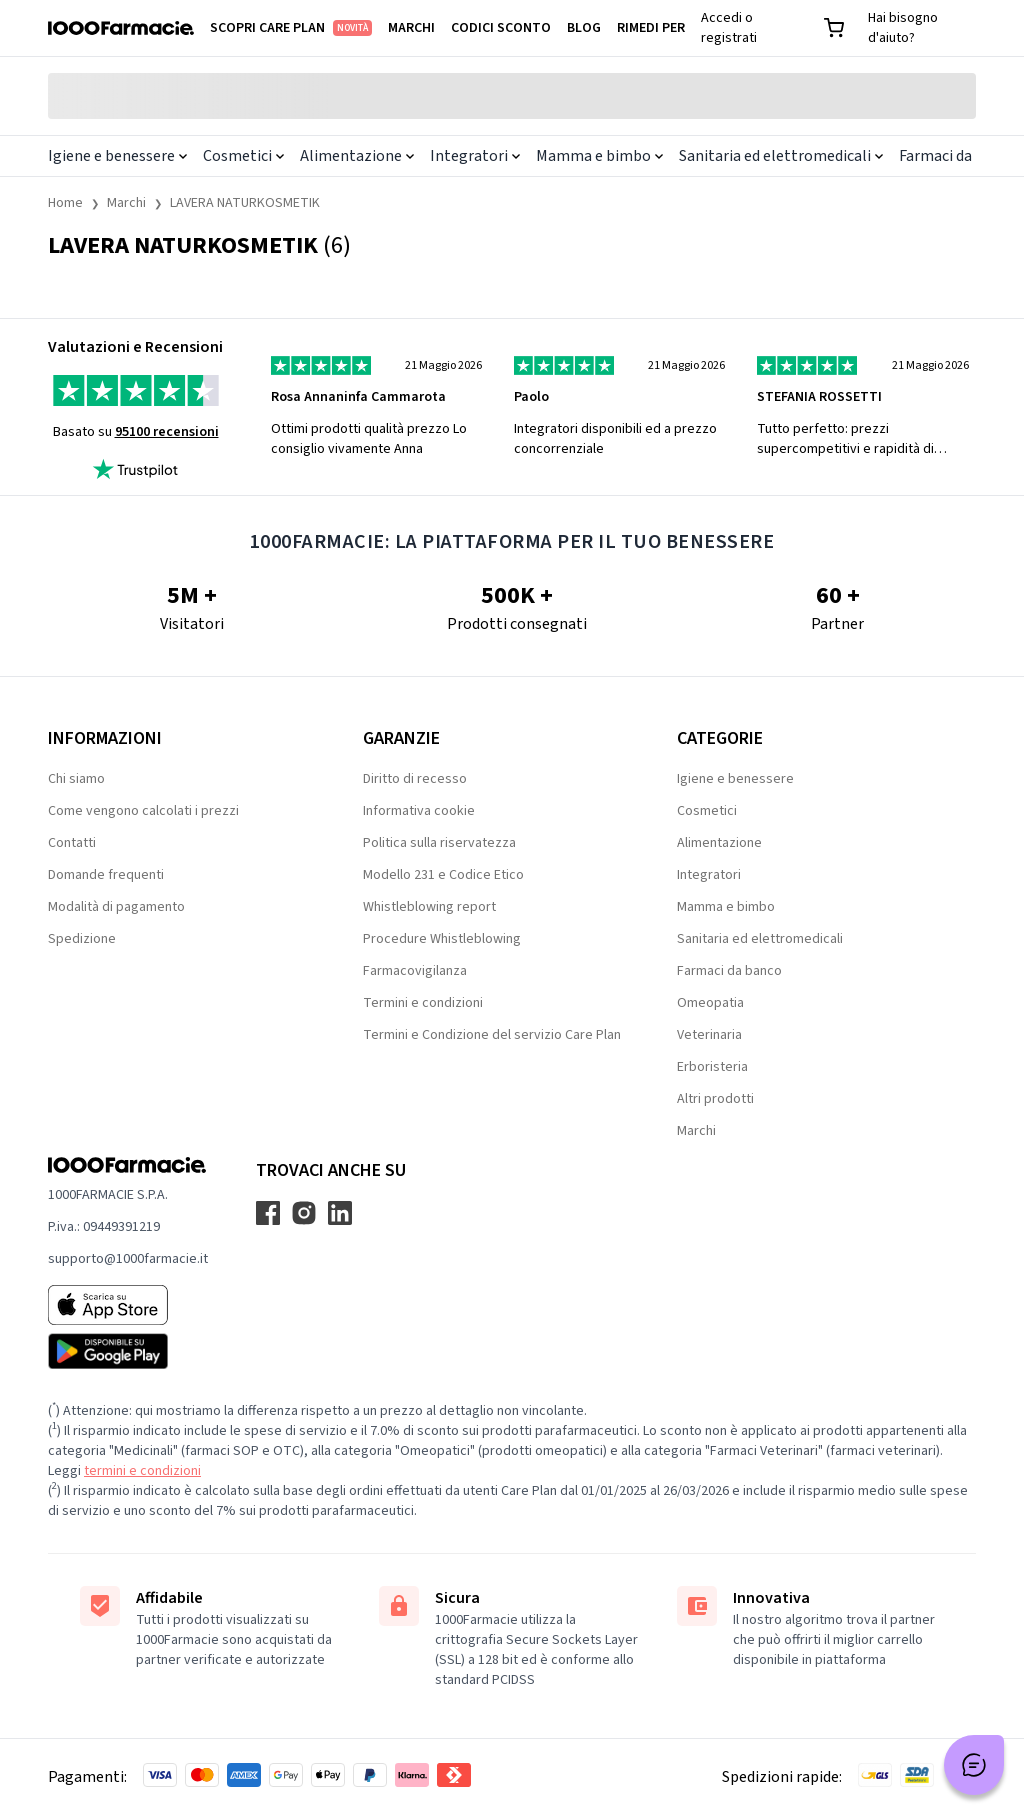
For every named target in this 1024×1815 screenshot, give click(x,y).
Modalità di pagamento (116, 907)
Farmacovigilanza (415, 971)
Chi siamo (76, 779)
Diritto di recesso (415, 779)
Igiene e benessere (117, 156)
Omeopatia (710, 1003)
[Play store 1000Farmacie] (128, 1351)
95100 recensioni (167, 432)
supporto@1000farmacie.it (128, 1259)
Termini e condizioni (423, 1003)
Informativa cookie (419, 811)
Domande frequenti (106, 875)
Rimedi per (651, 28)
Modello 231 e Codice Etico (443, 875)
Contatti (72, 843)
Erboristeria (712, 1067)
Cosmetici (243, 156)
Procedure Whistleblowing (442, 939)
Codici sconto (501, 28)
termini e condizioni (142, 1471)
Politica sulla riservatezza (439, 843)
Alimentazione (357, 156)
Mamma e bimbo (599, 156)
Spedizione (82, 939)
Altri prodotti (715, 1099)
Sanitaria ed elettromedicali (781, 156)
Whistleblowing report (429, 907)
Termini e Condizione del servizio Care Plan (492, 1035)
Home (65, 203)
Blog (584, 28)
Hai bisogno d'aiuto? (903, 28)
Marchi (411, 28)
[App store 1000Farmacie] (128, 1305)
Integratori (475, 156)
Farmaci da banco (729, 971)
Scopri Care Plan (291, 28)
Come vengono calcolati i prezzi (143, 811)
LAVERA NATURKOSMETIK (245, 203)
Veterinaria (709, 1035)
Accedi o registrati (729, 28)
